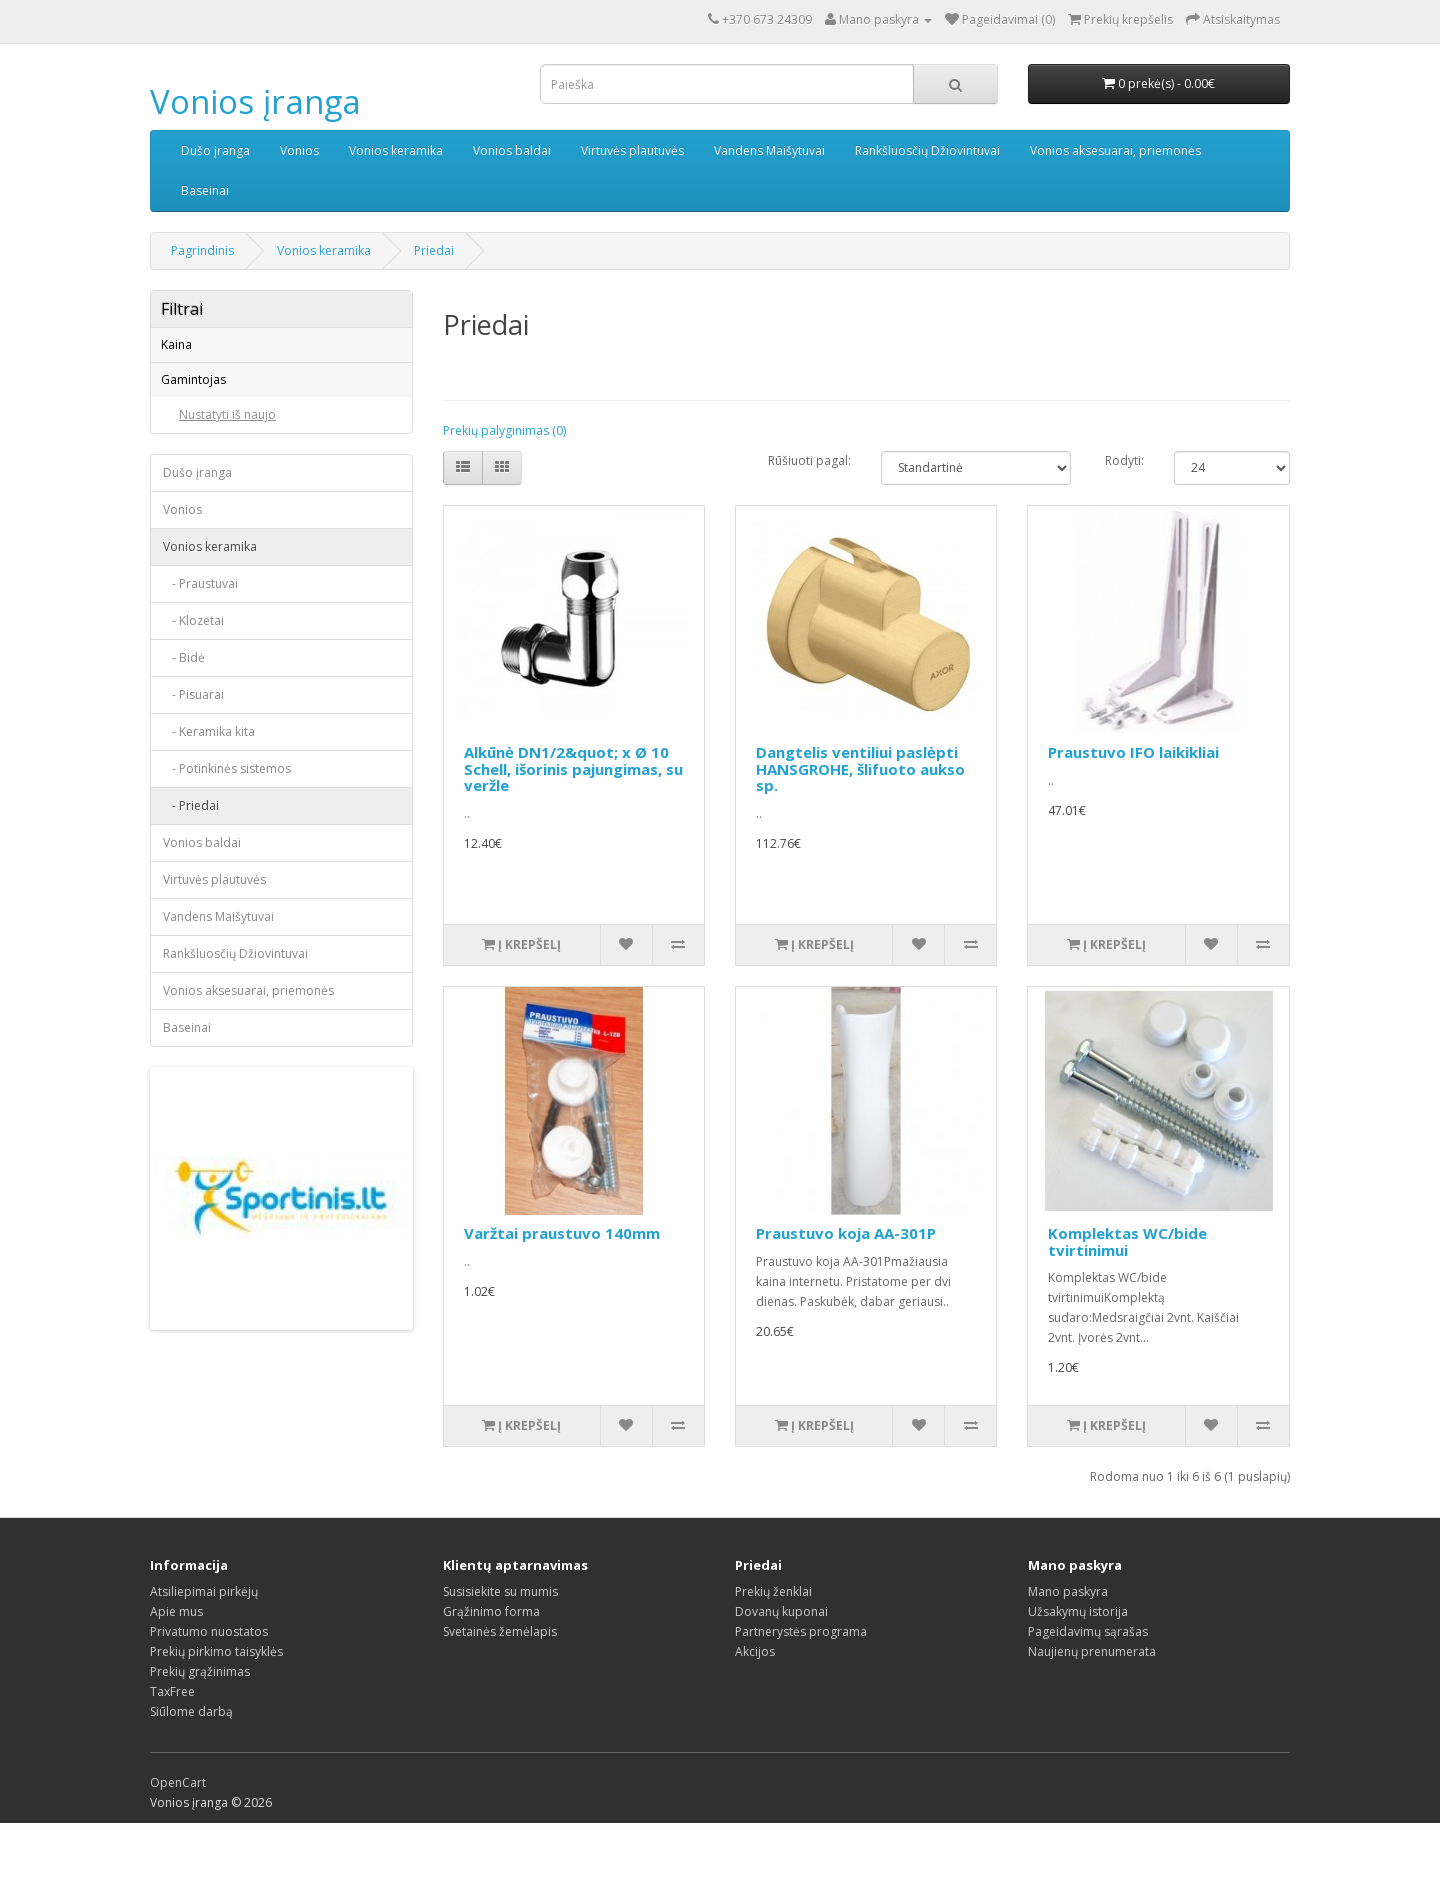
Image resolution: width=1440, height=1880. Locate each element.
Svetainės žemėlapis (500, 1688)
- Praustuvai (200, 736)
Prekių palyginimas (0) (504, 430)
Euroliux (200, 505)
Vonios (299, 150)
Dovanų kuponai (781, 1668)
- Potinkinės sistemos (227, 921)
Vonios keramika (396, 150)
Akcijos (755, 1708)
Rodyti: (1124, 460)
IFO (187, 534)
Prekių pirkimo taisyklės (216, 1708)
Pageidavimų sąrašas (1088, 1688)
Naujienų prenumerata (1092, 1708)
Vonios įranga (255, 101)
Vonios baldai (512, 150)
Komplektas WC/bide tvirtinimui (1127, 1241)
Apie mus (176, 1668)
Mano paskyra (1068, 1648)
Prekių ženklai (773, 1648)
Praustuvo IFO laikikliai (1133, 752)
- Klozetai (193, 773)
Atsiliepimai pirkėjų (204, 1648)
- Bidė (184, 810)
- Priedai (191, 958)
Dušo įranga (215, 150)
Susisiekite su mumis (500, 1648)
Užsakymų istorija (1078, 1668)
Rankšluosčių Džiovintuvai (927, 150)
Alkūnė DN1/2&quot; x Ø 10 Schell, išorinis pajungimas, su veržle (573, 768)
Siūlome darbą (191, 1768)
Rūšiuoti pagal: (809, 460)
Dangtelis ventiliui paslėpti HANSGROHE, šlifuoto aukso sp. (860, 768)
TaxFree (172, 1748)
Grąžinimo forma (491, 1668)
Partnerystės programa (801, 1688)
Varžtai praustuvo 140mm (562, 1233)
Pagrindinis (202, 250)
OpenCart (178, 1839)
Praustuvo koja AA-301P (846, 1233)
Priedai (434, 250)
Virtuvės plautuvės (632, 150)
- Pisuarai (193, 847)
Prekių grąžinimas (200, 1728)
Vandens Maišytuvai (769, 150)
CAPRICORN (211, 476)
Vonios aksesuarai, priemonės (1115, 150)
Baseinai (205, 190)
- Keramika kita (209, 884)
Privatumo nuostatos (209, 1688)
